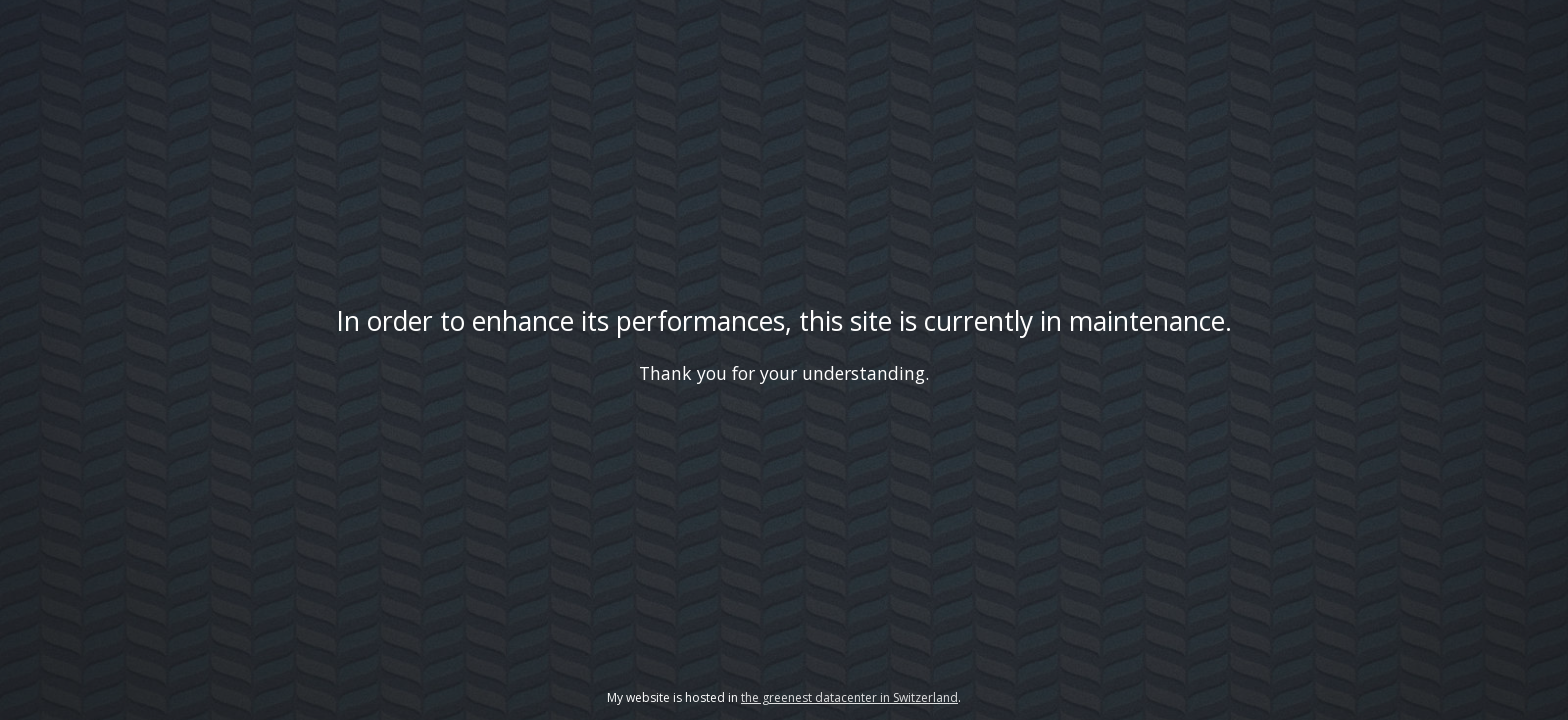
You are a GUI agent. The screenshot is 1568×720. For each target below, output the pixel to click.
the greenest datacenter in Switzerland (849, 697)
